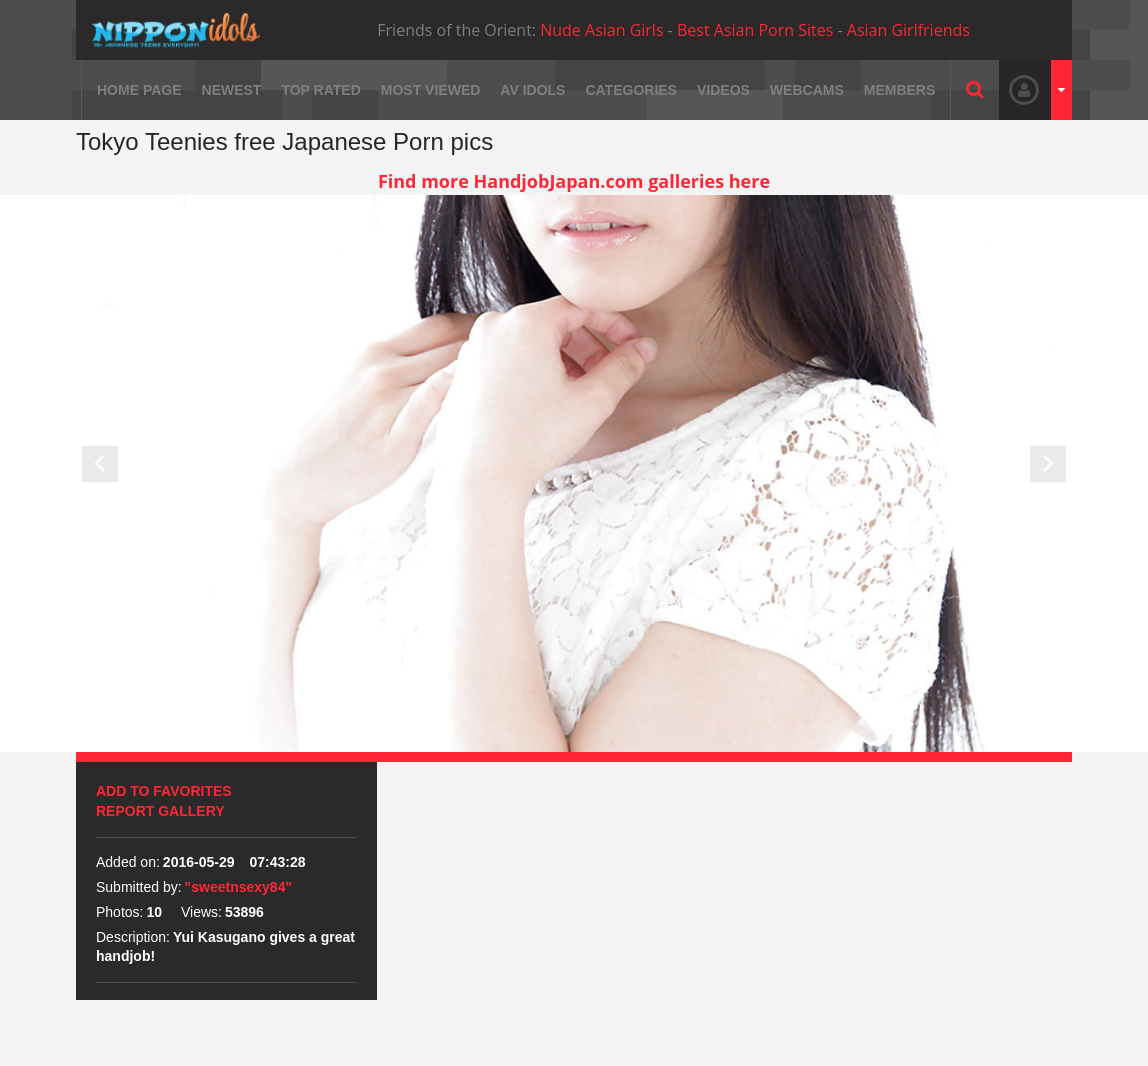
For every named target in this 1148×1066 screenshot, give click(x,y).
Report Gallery (160, 811)
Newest (232, 90)
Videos (723, 90)
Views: (201, 912)
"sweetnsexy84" (238, 887)
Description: (133, 937)
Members (900, 90)
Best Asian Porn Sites (755, 30)
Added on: (128, 862)
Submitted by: (139, 887)
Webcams (807, 90)
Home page (139, 90)
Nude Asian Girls (601, 30)
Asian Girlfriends (908, 30)
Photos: (119, 912)
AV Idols (532, 90)
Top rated (320, 90)
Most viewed (431, 90)
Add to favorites (164, 791)
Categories (631, 90)
